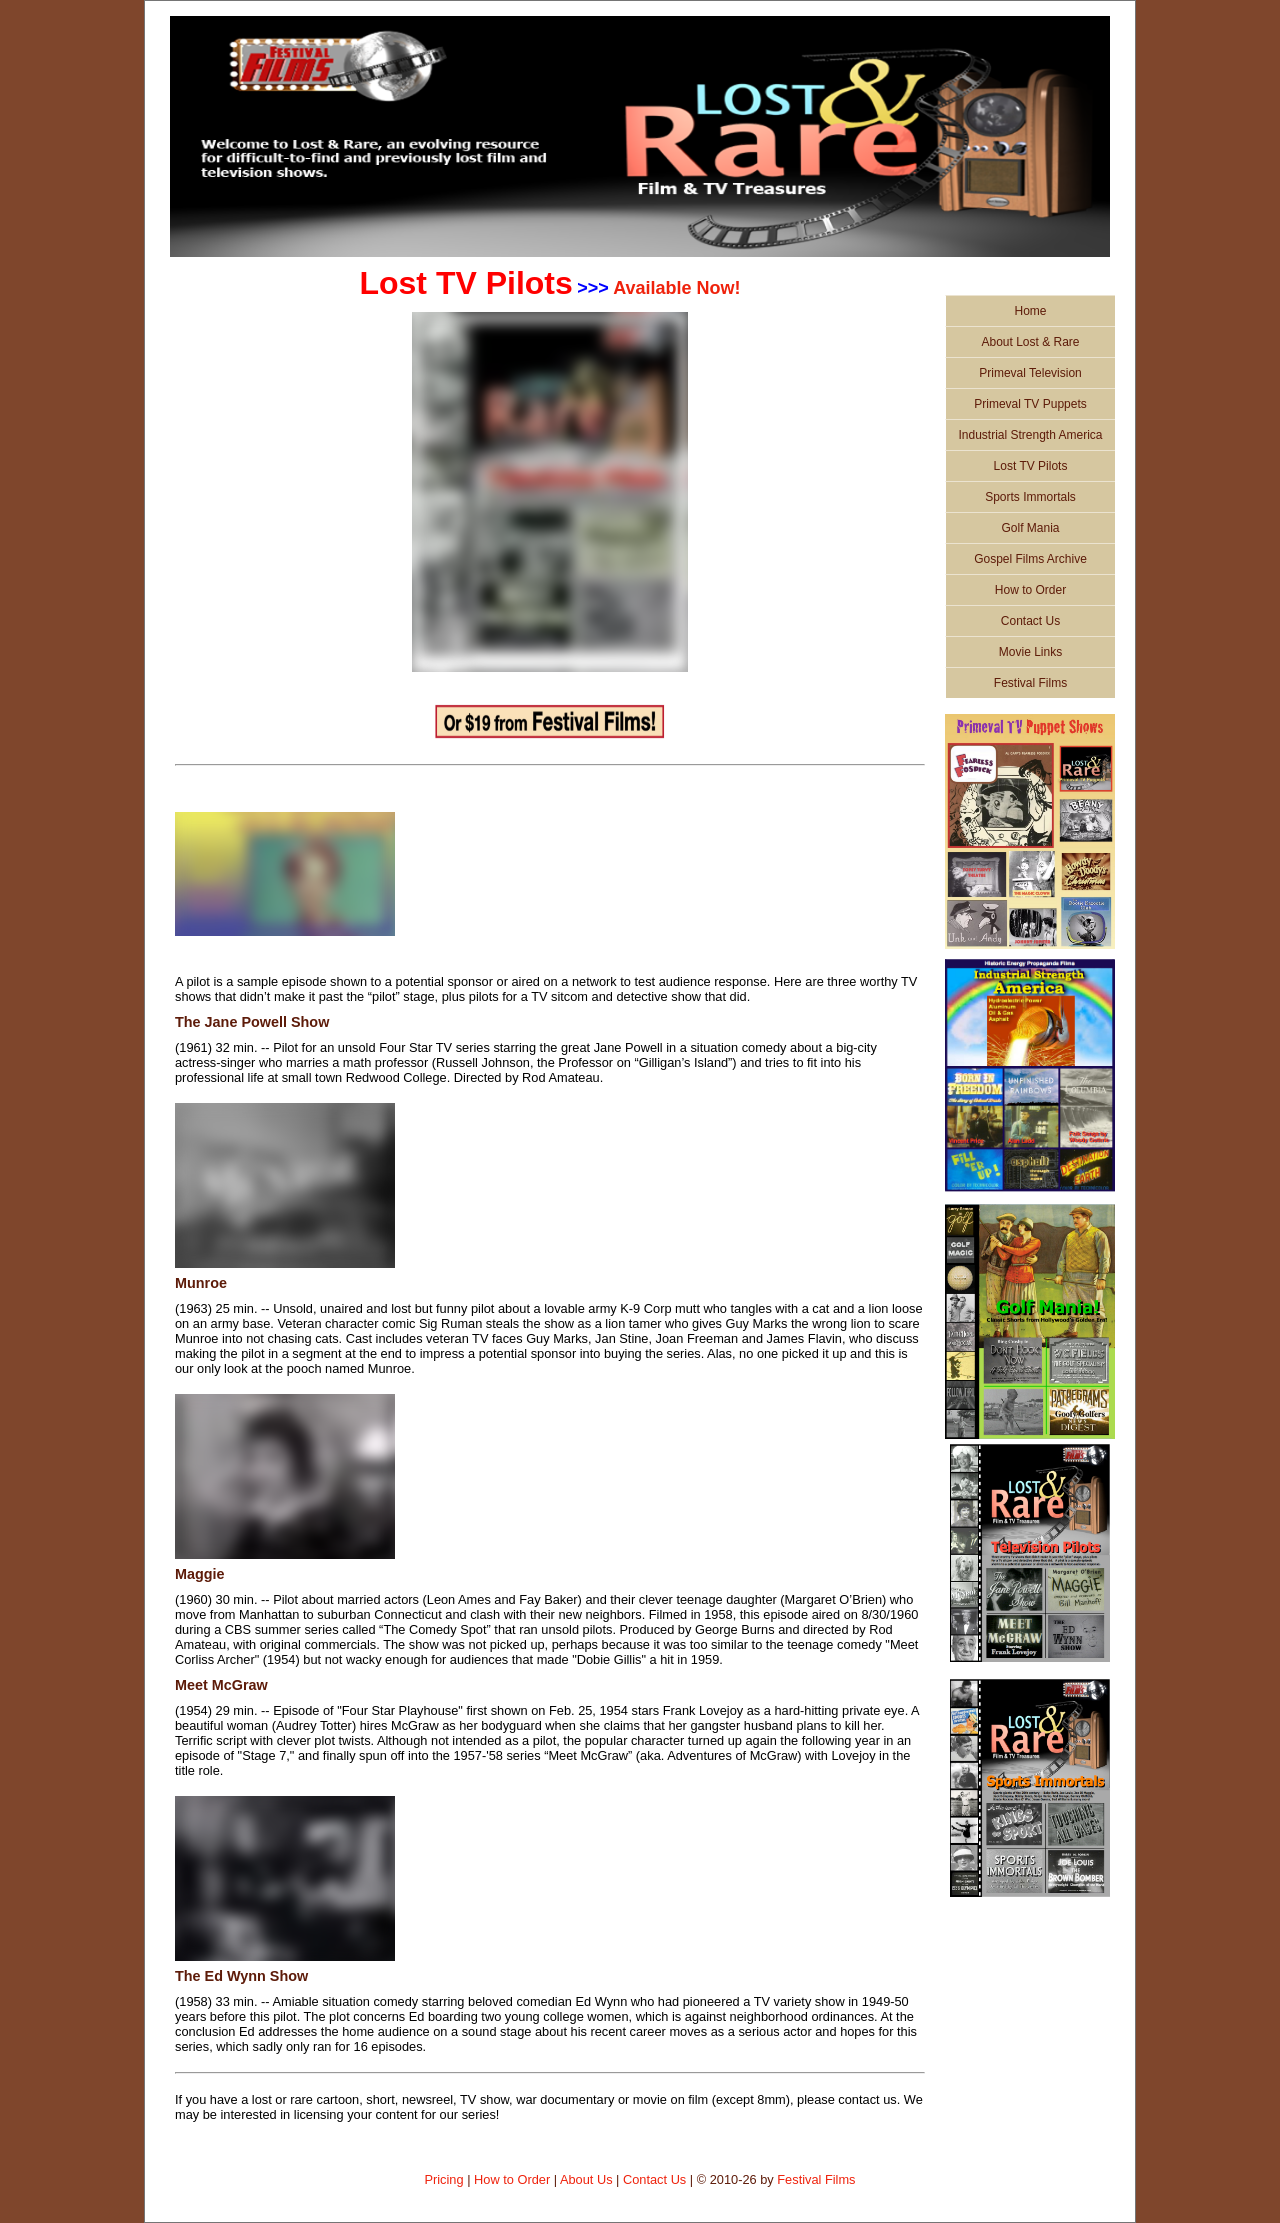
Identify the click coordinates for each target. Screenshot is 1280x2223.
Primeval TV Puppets (1030, 404)
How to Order (1030, 590)
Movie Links (1030, 652)
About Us (586, 2179)
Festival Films (1030, 683)
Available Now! (676, 288)
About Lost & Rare (1030, 342)
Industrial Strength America (1030, 435)
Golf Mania (1030, 528)
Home (1030, 311)
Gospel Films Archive (1030, 559)
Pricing (443, 2179)
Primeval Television (1030, 373)
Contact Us (1030, 621)
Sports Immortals (1030, 497)
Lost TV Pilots (1031, 466)
